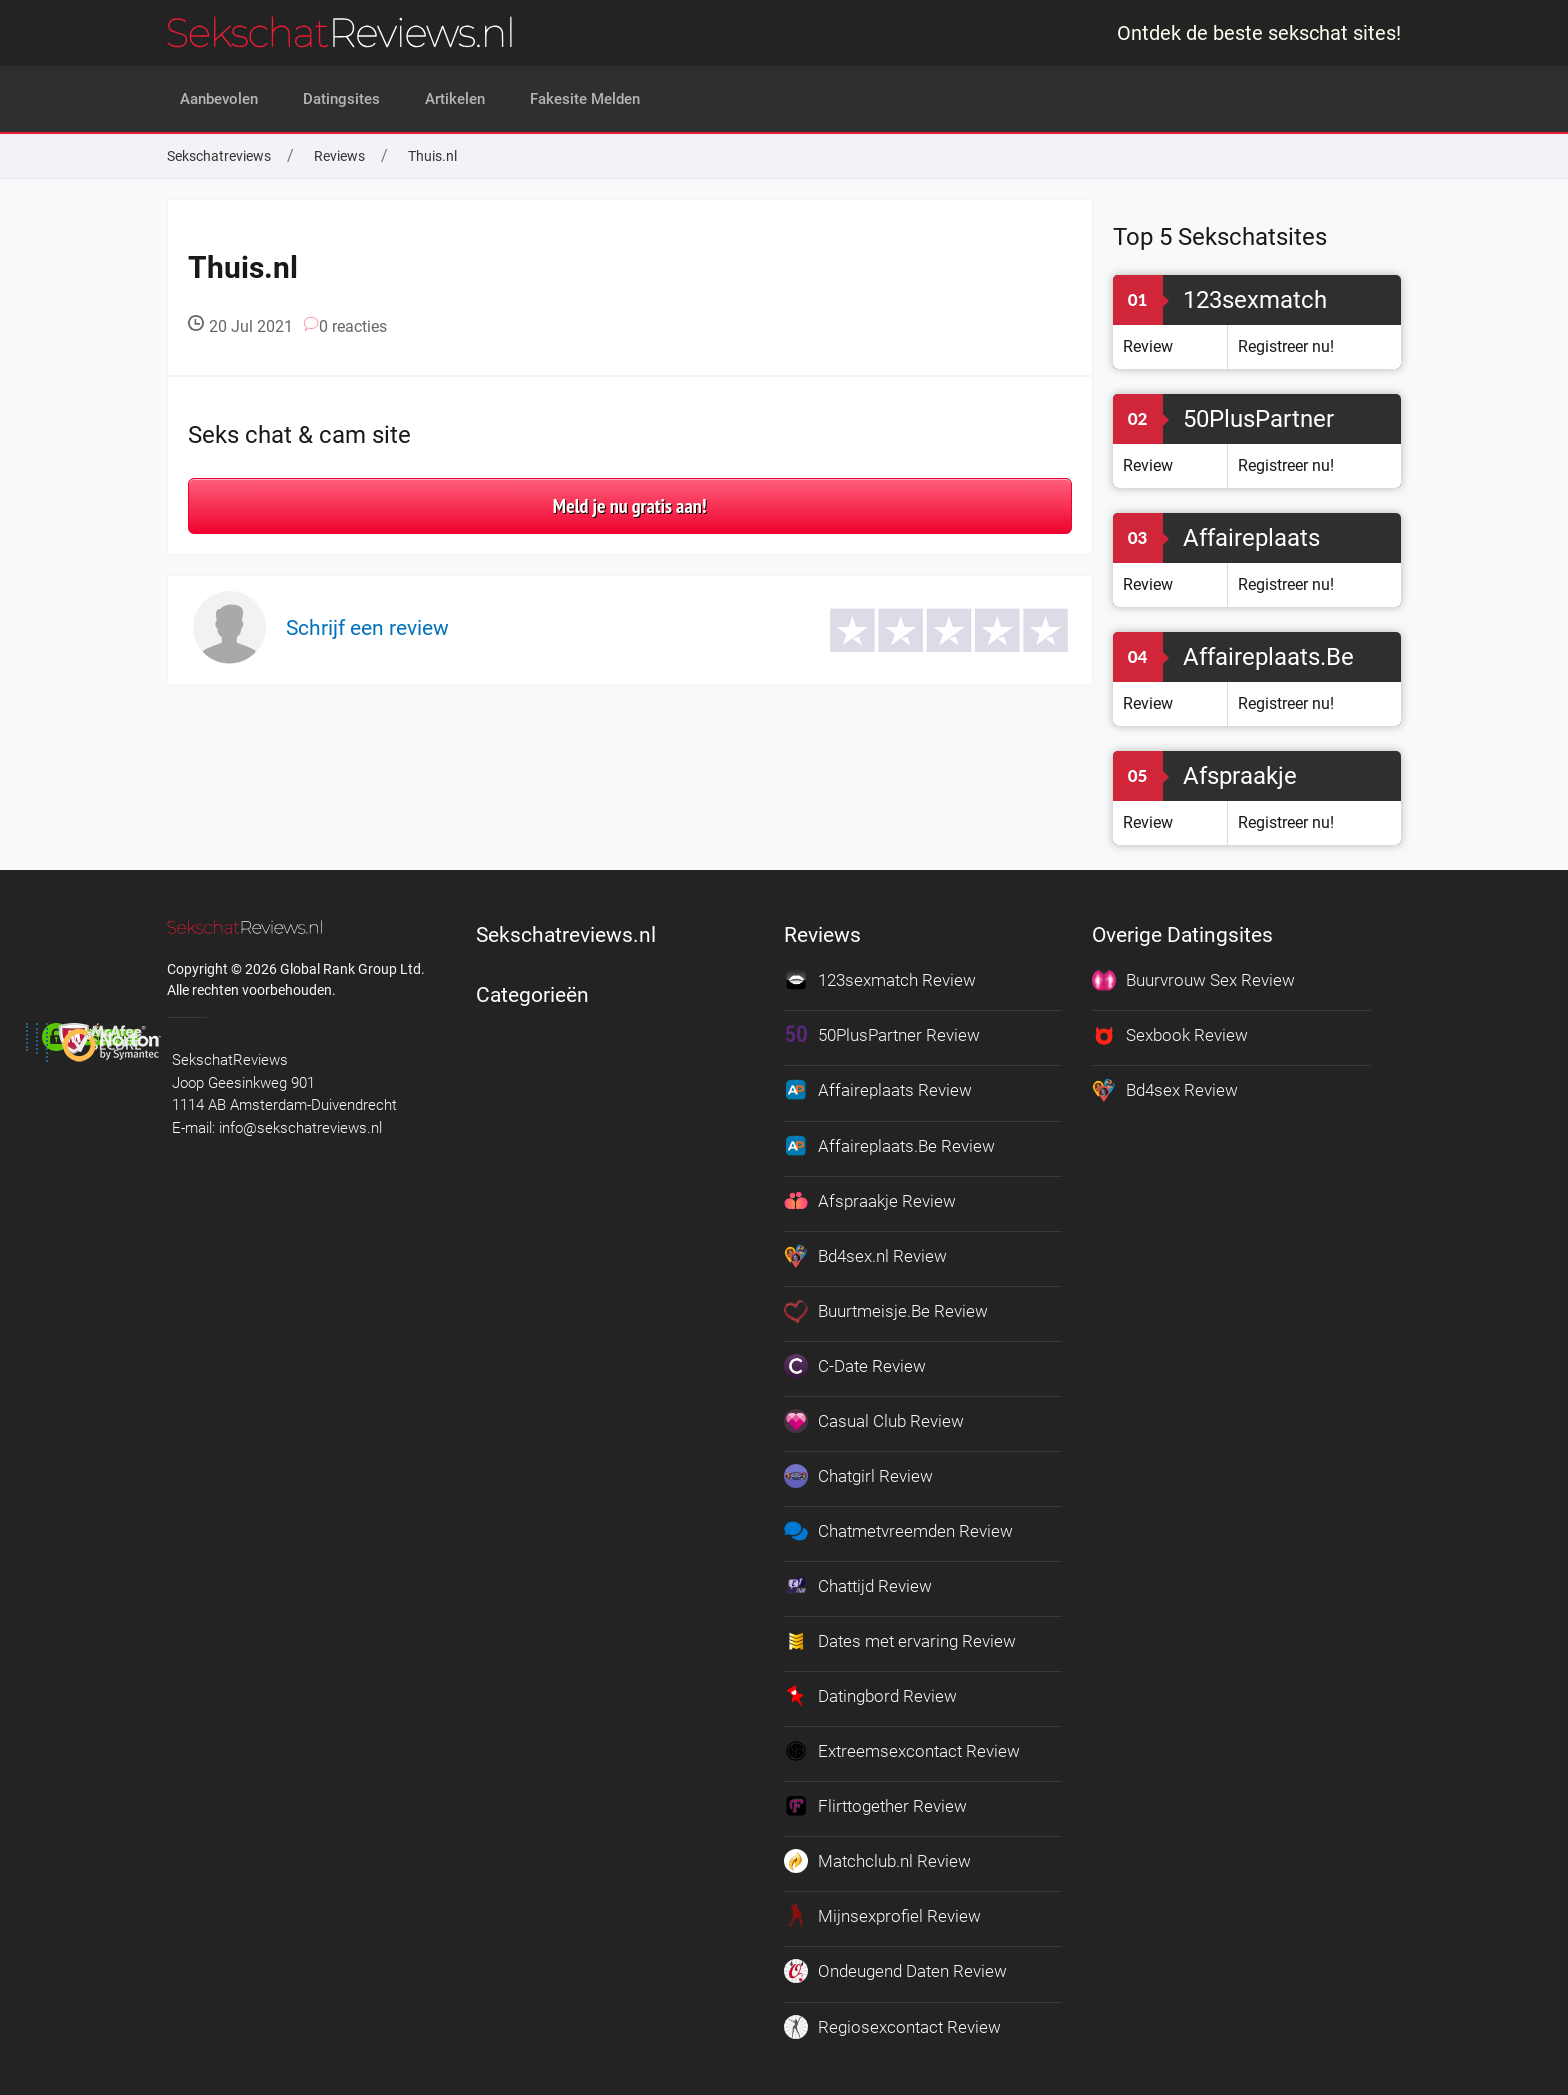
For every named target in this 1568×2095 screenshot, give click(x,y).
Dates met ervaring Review (900, 1634)
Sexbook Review (1170, 1035)
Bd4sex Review (1165, 1089)
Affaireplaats (1251, 538)
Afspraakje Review (870, 1198)
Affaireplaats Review (878, 1089)
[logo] (339, 32)
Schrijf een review (367, 628)
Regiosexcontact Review (892, 2016)
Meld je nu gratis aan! (630, 506)
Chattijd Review (858, 1580)
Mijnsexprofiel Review (882, 1907)
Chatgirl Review (858, 1471)
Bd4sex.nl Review (865, 1253)
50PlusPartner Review (882, 1035)
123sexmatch (1255, 300)
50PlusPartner (1258, 419)
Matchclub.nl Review (877, 1852)
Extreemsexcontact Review (902, 1743)
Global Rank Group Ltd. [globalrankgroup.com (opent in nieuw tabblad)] (352, 969)
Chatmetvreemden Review (898, 1525)
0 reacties (345, 326)
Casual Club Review (874, 1416)
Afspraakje (1240, 776)
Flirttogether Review (875, 1798)
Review (1148, 346)
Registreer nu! (1286, 346)
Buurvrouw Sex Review (1193, 980)
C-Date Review (855, 1362)
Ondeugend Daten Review (895, 1961)
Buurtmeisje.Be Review (886, 1307)
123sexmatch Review (880, 980)
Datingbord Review (870, 1689)
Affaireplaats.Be (1268, 657)
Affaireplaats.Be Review (889, 1144)
